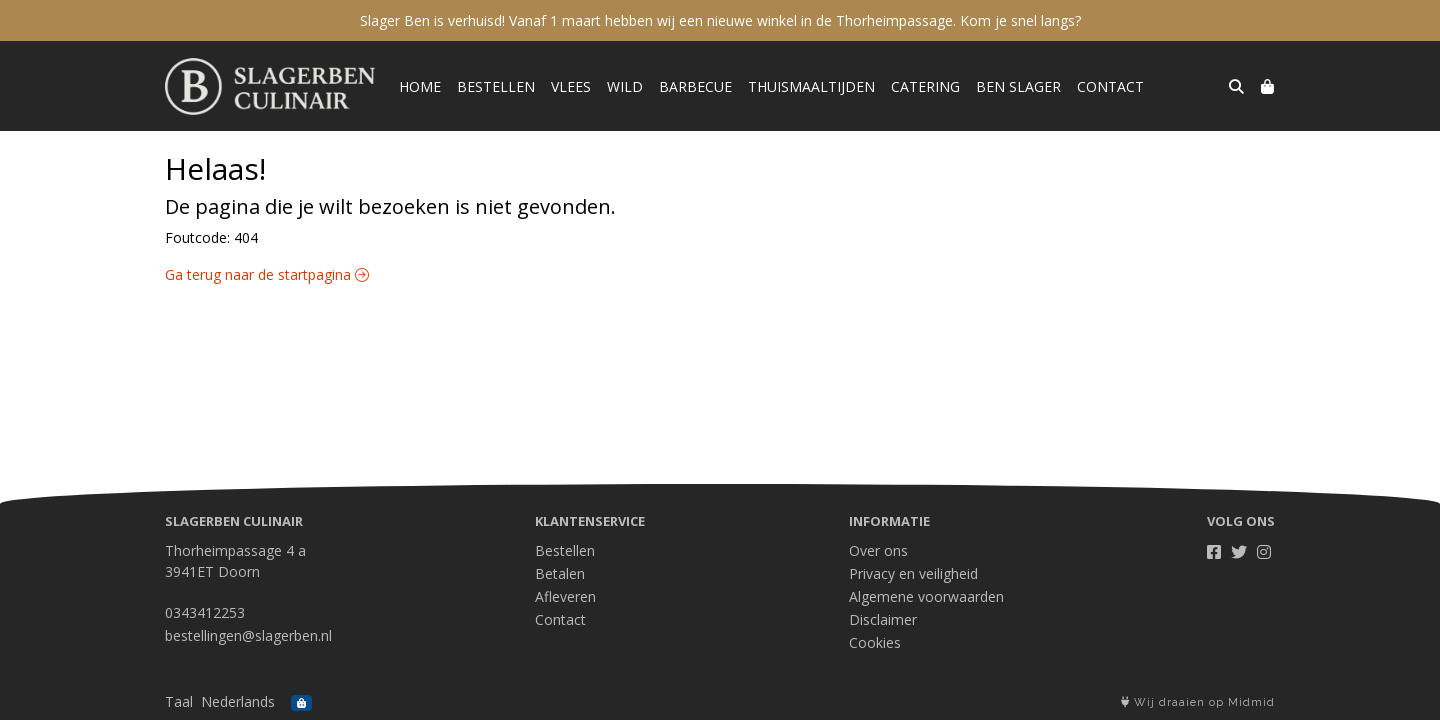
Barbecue (695, 86)
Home (420, 86)
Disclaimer (883, 619)
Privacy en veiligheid (913, 573)
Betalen (560, 573)
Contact (1110, 86)
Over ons (878, 550)
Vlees (571, 86)
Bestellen (496, 86)
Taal (179, 701)
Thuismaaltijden (811, 86)
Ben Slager (1018, 86)
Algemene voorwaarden (926, 596)
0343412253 (205, 612)
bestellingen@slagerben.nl (248, 635)
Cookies (875, 642)
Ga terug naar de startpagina (267, 274)
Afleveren (565, 596)
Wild (625, 86)
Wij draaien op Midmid (1198, 702)
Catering (925, 86)
